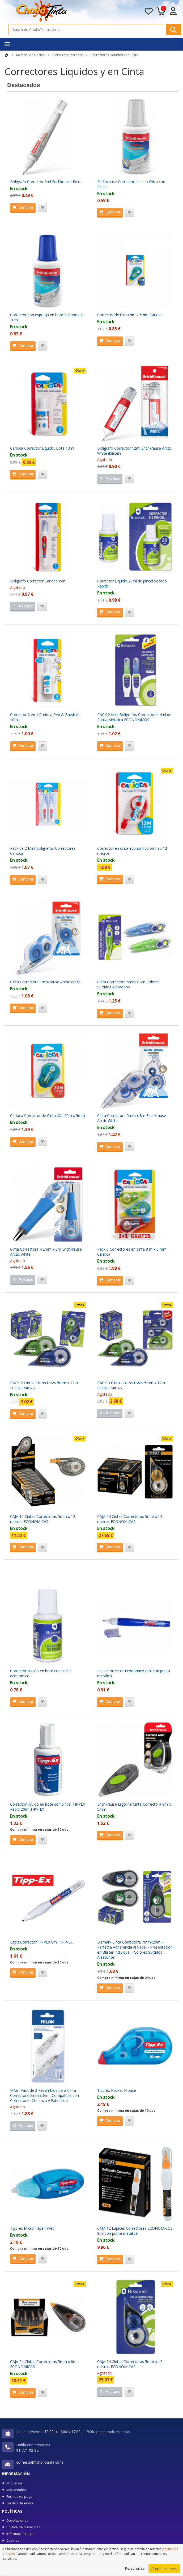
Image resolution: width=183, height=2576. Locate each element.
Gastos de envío (19, 2503)
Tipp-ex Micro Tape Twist (32, 2228)
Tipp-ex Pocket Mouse (116, 2090)
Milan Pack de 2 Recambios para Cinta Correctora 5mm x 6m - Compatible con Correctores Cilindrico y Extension (44, 2095)
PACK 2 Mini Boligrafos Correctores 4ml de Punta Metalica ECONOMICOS (134, 717)
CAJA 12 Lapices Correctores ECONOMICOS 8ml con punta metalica (135, 2231)
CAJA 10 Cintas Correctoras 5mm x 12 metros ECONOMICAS (42, 1519)
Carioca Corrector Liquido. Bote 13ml (42, 448)
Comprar (21, 207)
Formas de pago (19, 2496)
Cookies (12, 2540)
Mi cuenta (14, 2483)
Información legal (20, 2533)
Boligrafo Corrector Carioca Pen (37, 581)
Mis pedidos (16, 2489)
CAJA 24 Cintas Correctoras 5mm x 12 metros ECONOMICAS (129, 1519)
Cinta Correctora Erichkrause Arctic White (45, 981)
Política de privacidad (23, 2527)
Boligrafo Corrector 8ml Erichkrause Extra (46, 181)
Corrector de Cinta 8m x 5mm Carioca (130, 314)
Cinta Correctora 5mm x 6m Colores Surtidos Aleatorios (128, 984)
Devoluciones (17, 2520)
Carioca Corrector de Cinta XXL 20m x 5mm (47, 1115)
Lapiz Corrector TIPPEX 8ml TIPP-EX (41, 1942)
